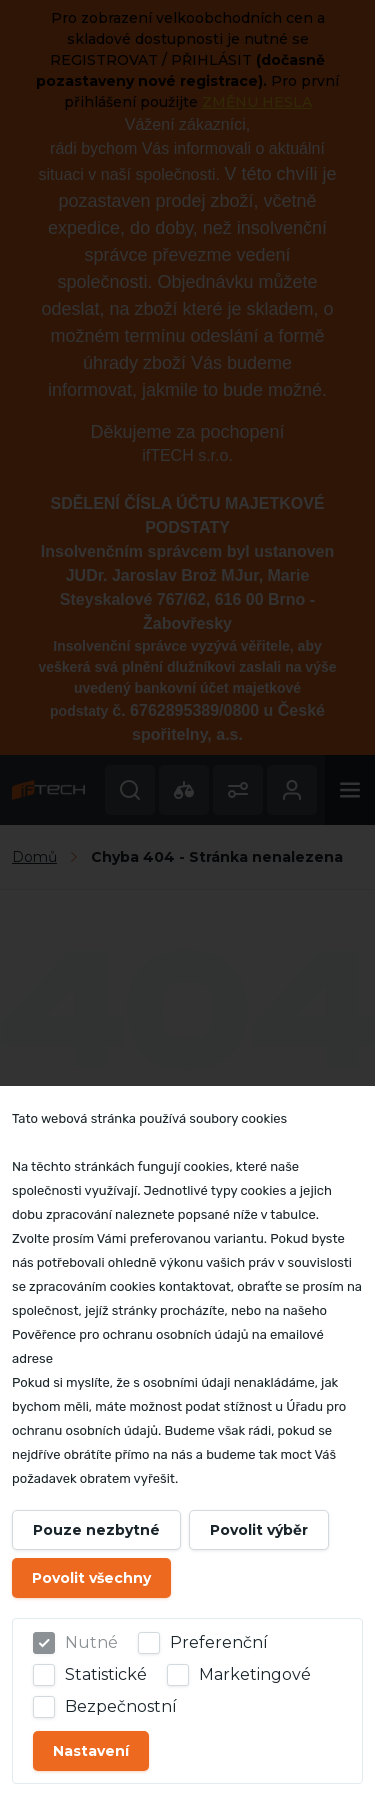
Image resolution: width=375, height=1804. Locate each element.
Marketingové (255, 1674)
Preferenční (219, 1642)
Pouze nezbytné (96, 1530)
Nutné (91, 1642)
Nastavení (91, 1751)
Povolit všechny (91, 1578)
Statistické (106, 1674)
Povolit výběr (259, 1530)
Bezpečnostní (121, 1706)
